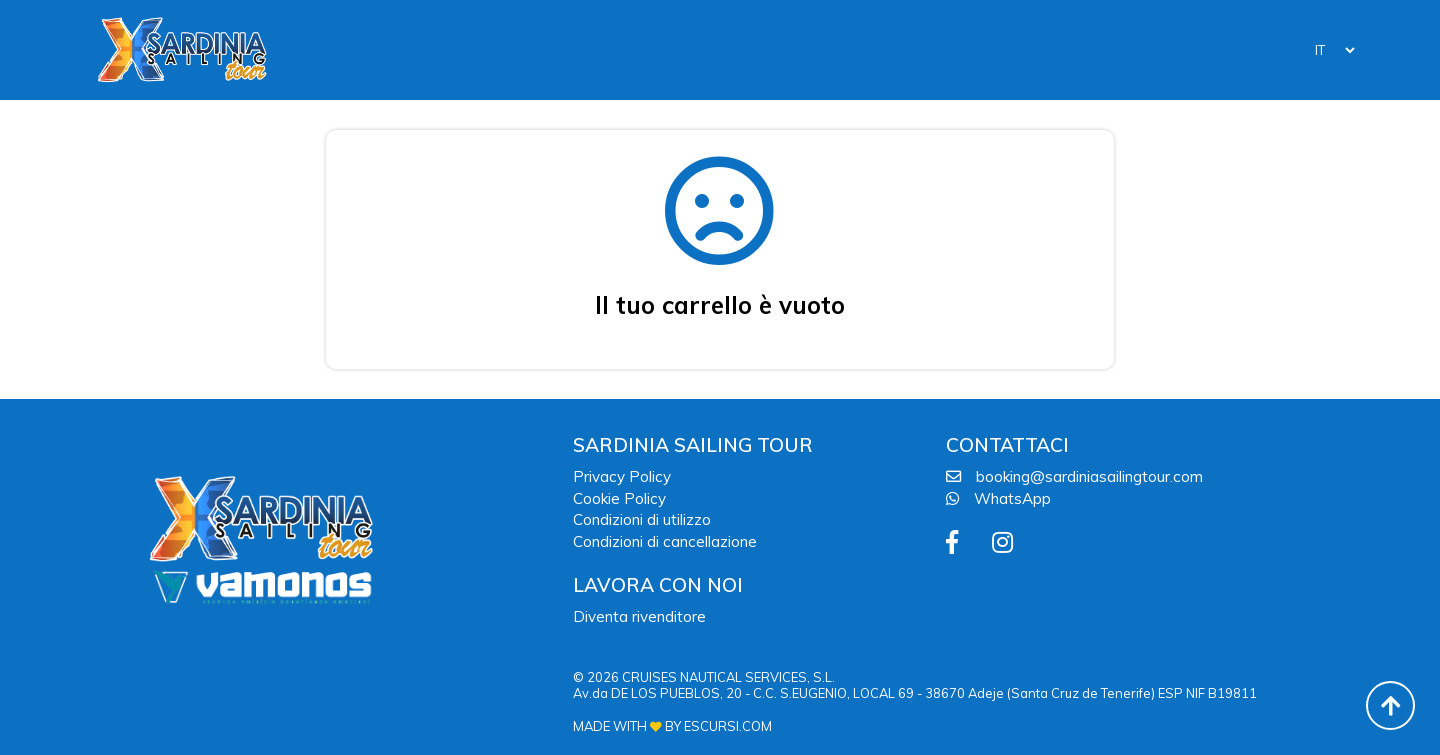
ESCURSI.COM (728, 726)
